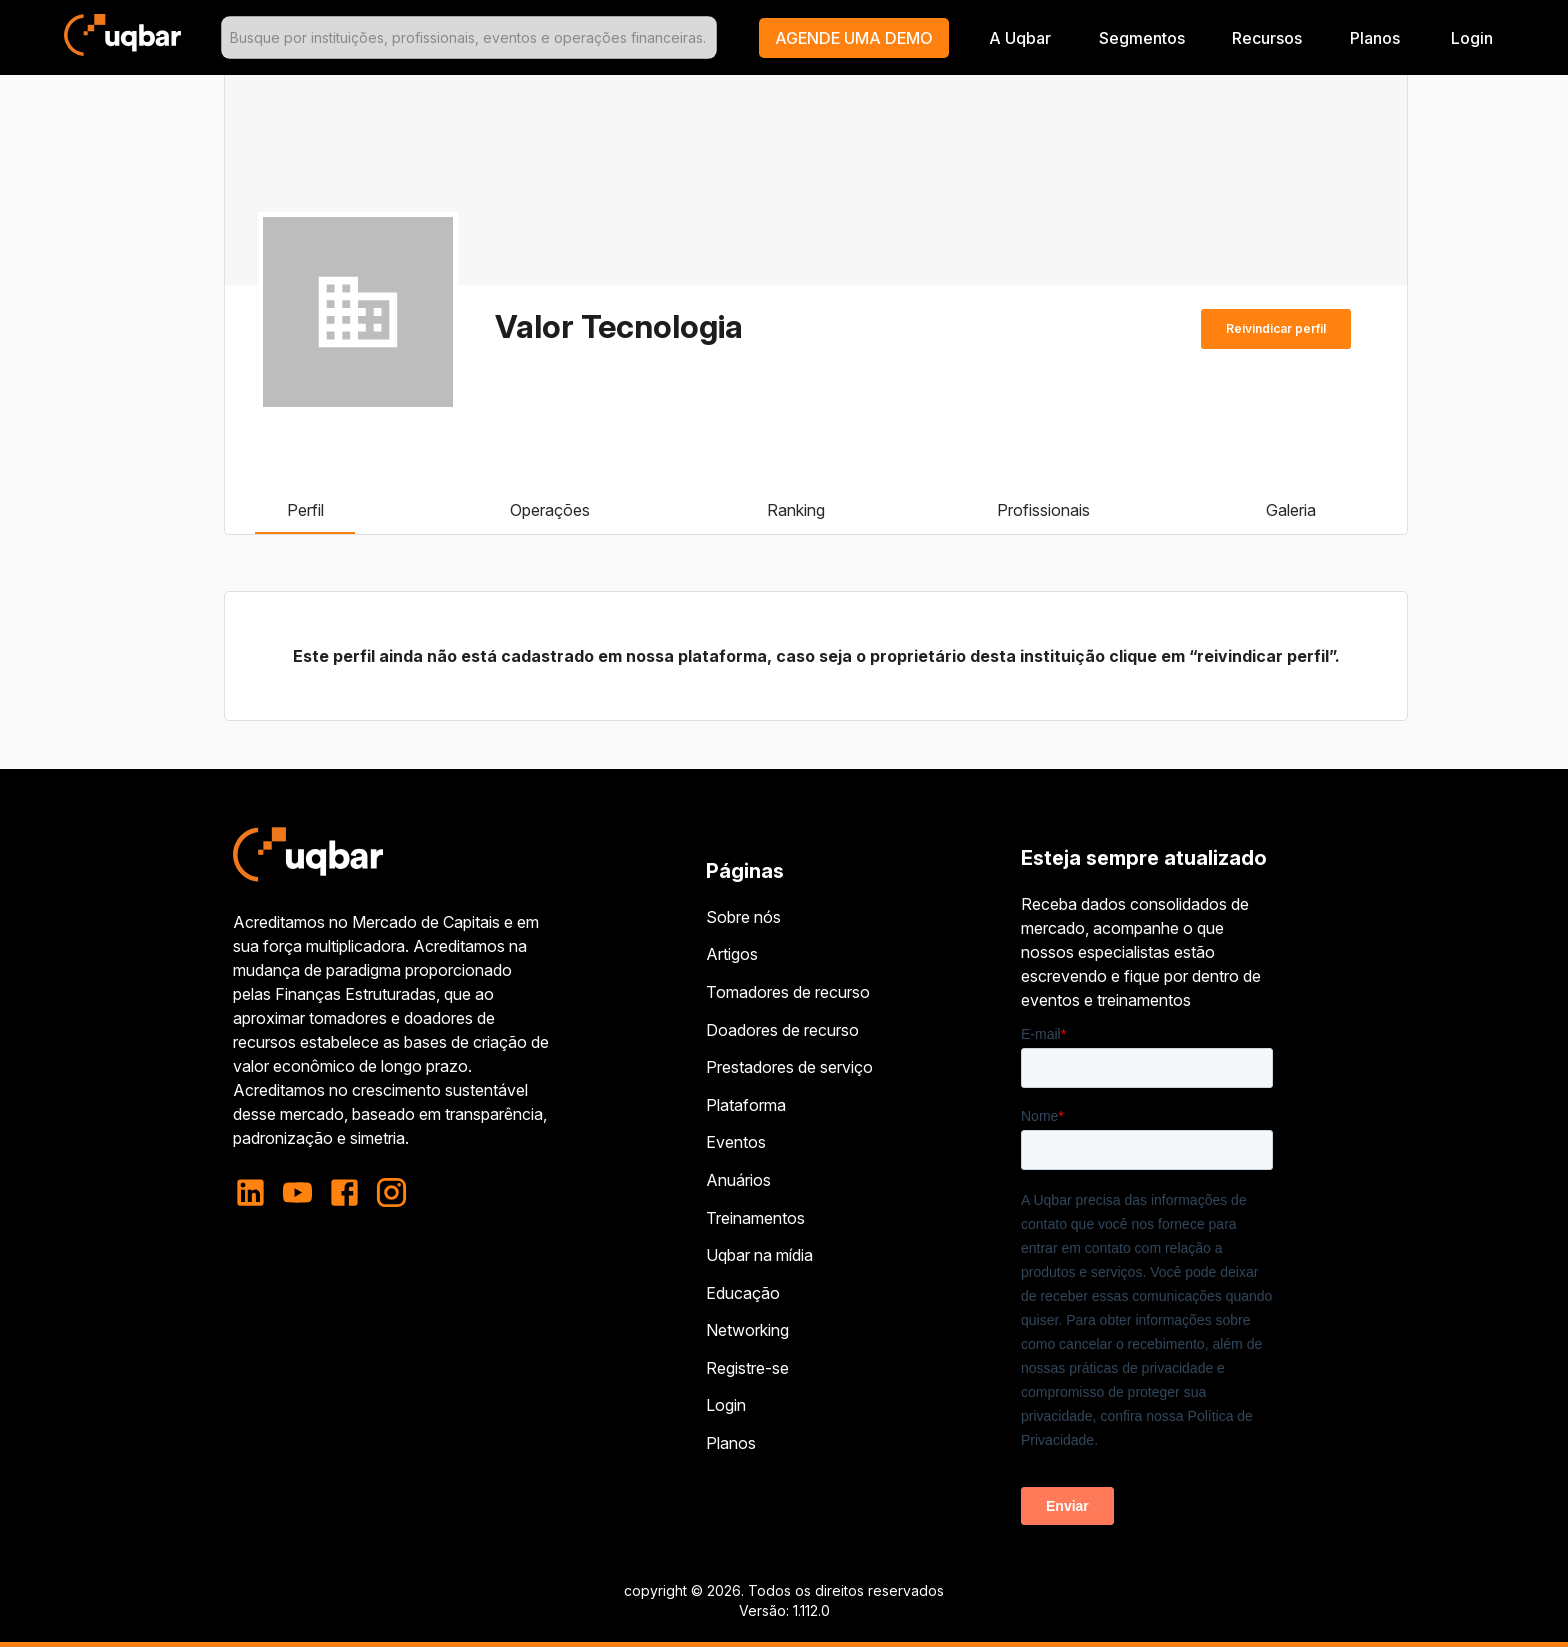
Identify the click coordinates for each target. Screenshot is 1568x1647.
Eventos (736, 1142)
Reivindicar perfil (1276, 329)
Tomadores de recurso (788, 992)
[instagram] (391, 1192)
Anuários (738, 1180)
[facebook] (344, 1192)
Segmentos (1142, 38)
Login (726, 1405)
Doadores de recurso (782, 1030)
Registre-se (747, 1368)
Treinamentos (755, 1218)
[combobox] (469, 37)
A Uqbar (1020, 38)
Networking (747, 1330)
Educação (743, 1293)
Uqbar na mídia (759, 1255)
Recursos (1267, 38)
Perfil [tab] (305, 510)
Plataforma (746, 1105)
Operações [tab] (550, 510)
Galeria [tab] (1291, 510)
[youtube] (297, 1192)
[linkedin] (256, 1192)
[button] (854, 38)
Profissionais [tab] (1043, 510)
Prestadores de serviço (789, 1067)
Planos (1375, 38)
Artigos (732, 954)
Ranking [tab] (796, 510)
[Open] (708, 38)
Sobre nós (743, 917)
